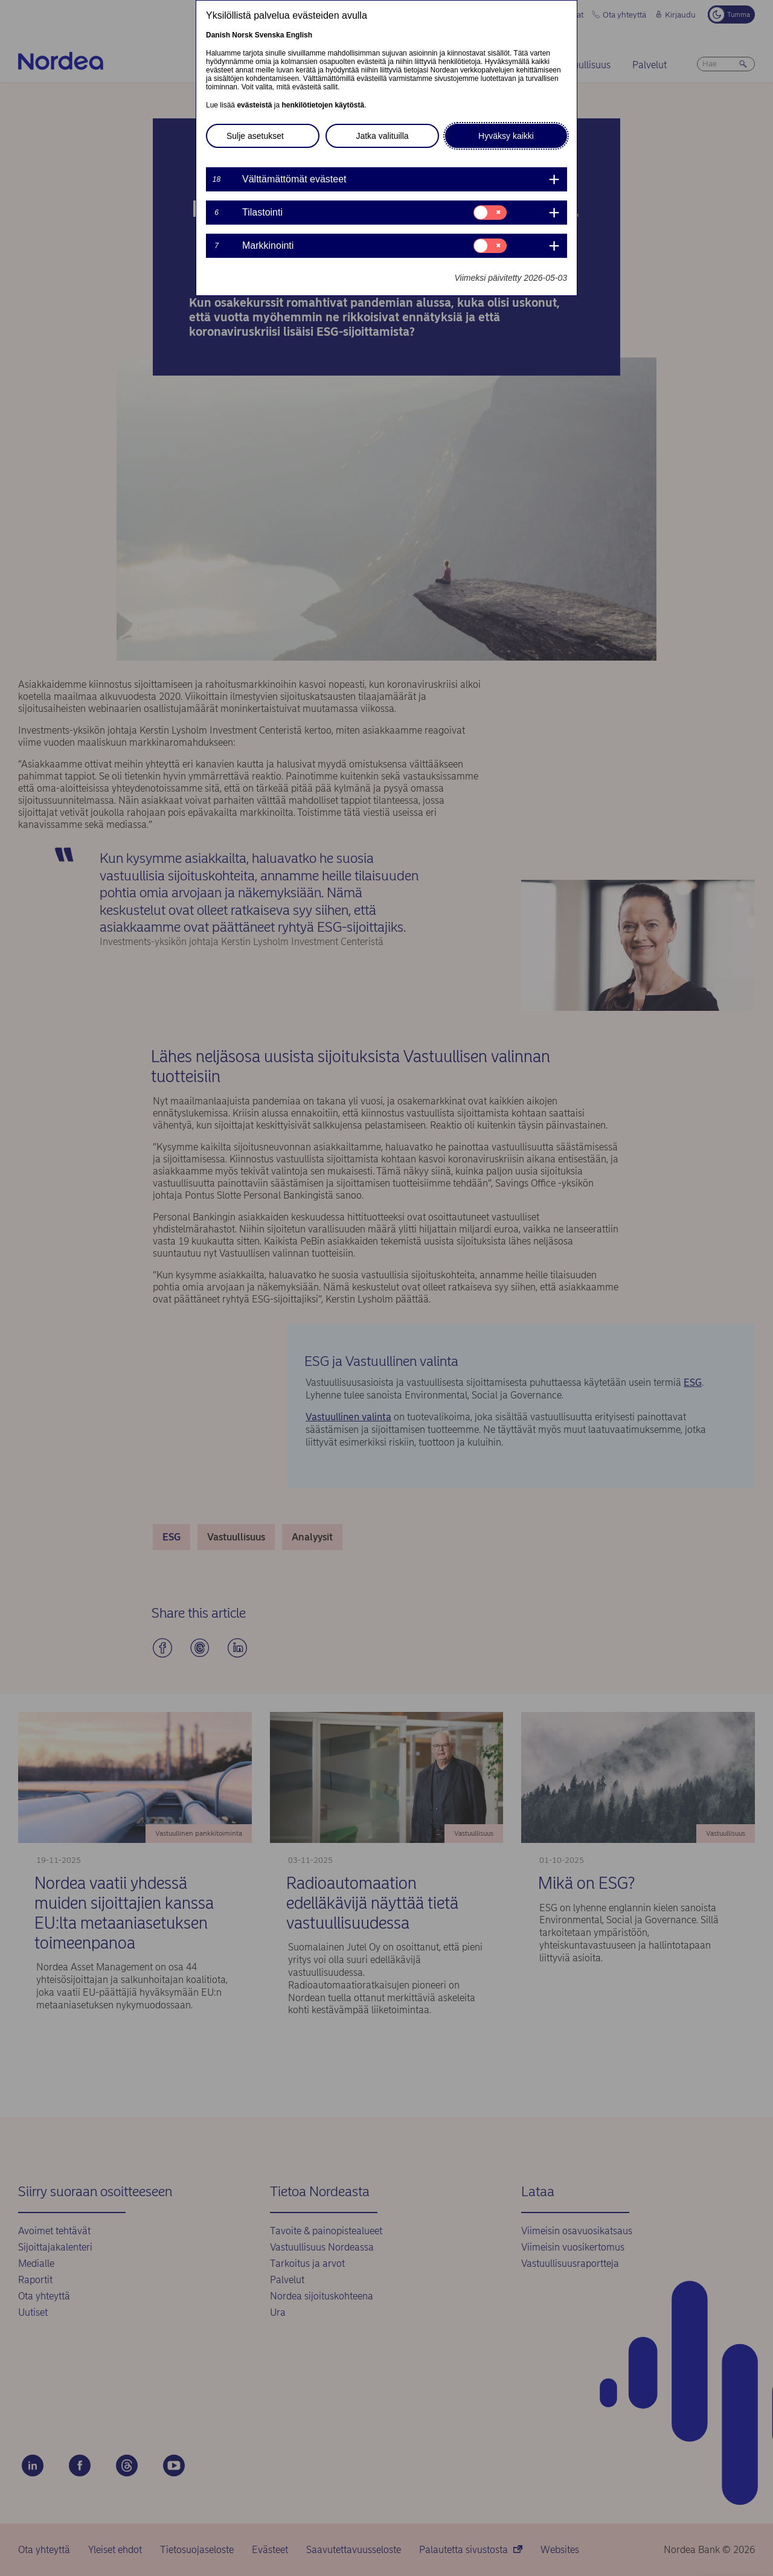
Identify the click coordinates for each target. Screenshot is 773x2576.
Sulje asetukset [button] (255, 136)
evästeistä (254, 105)
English (299, 35)
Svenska (269, 35)
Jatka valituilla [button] (382, 136)
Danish (218, 35)
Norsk (242, 35)
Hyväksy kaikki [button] (506, 136)
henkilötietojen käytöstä (322, 105)
